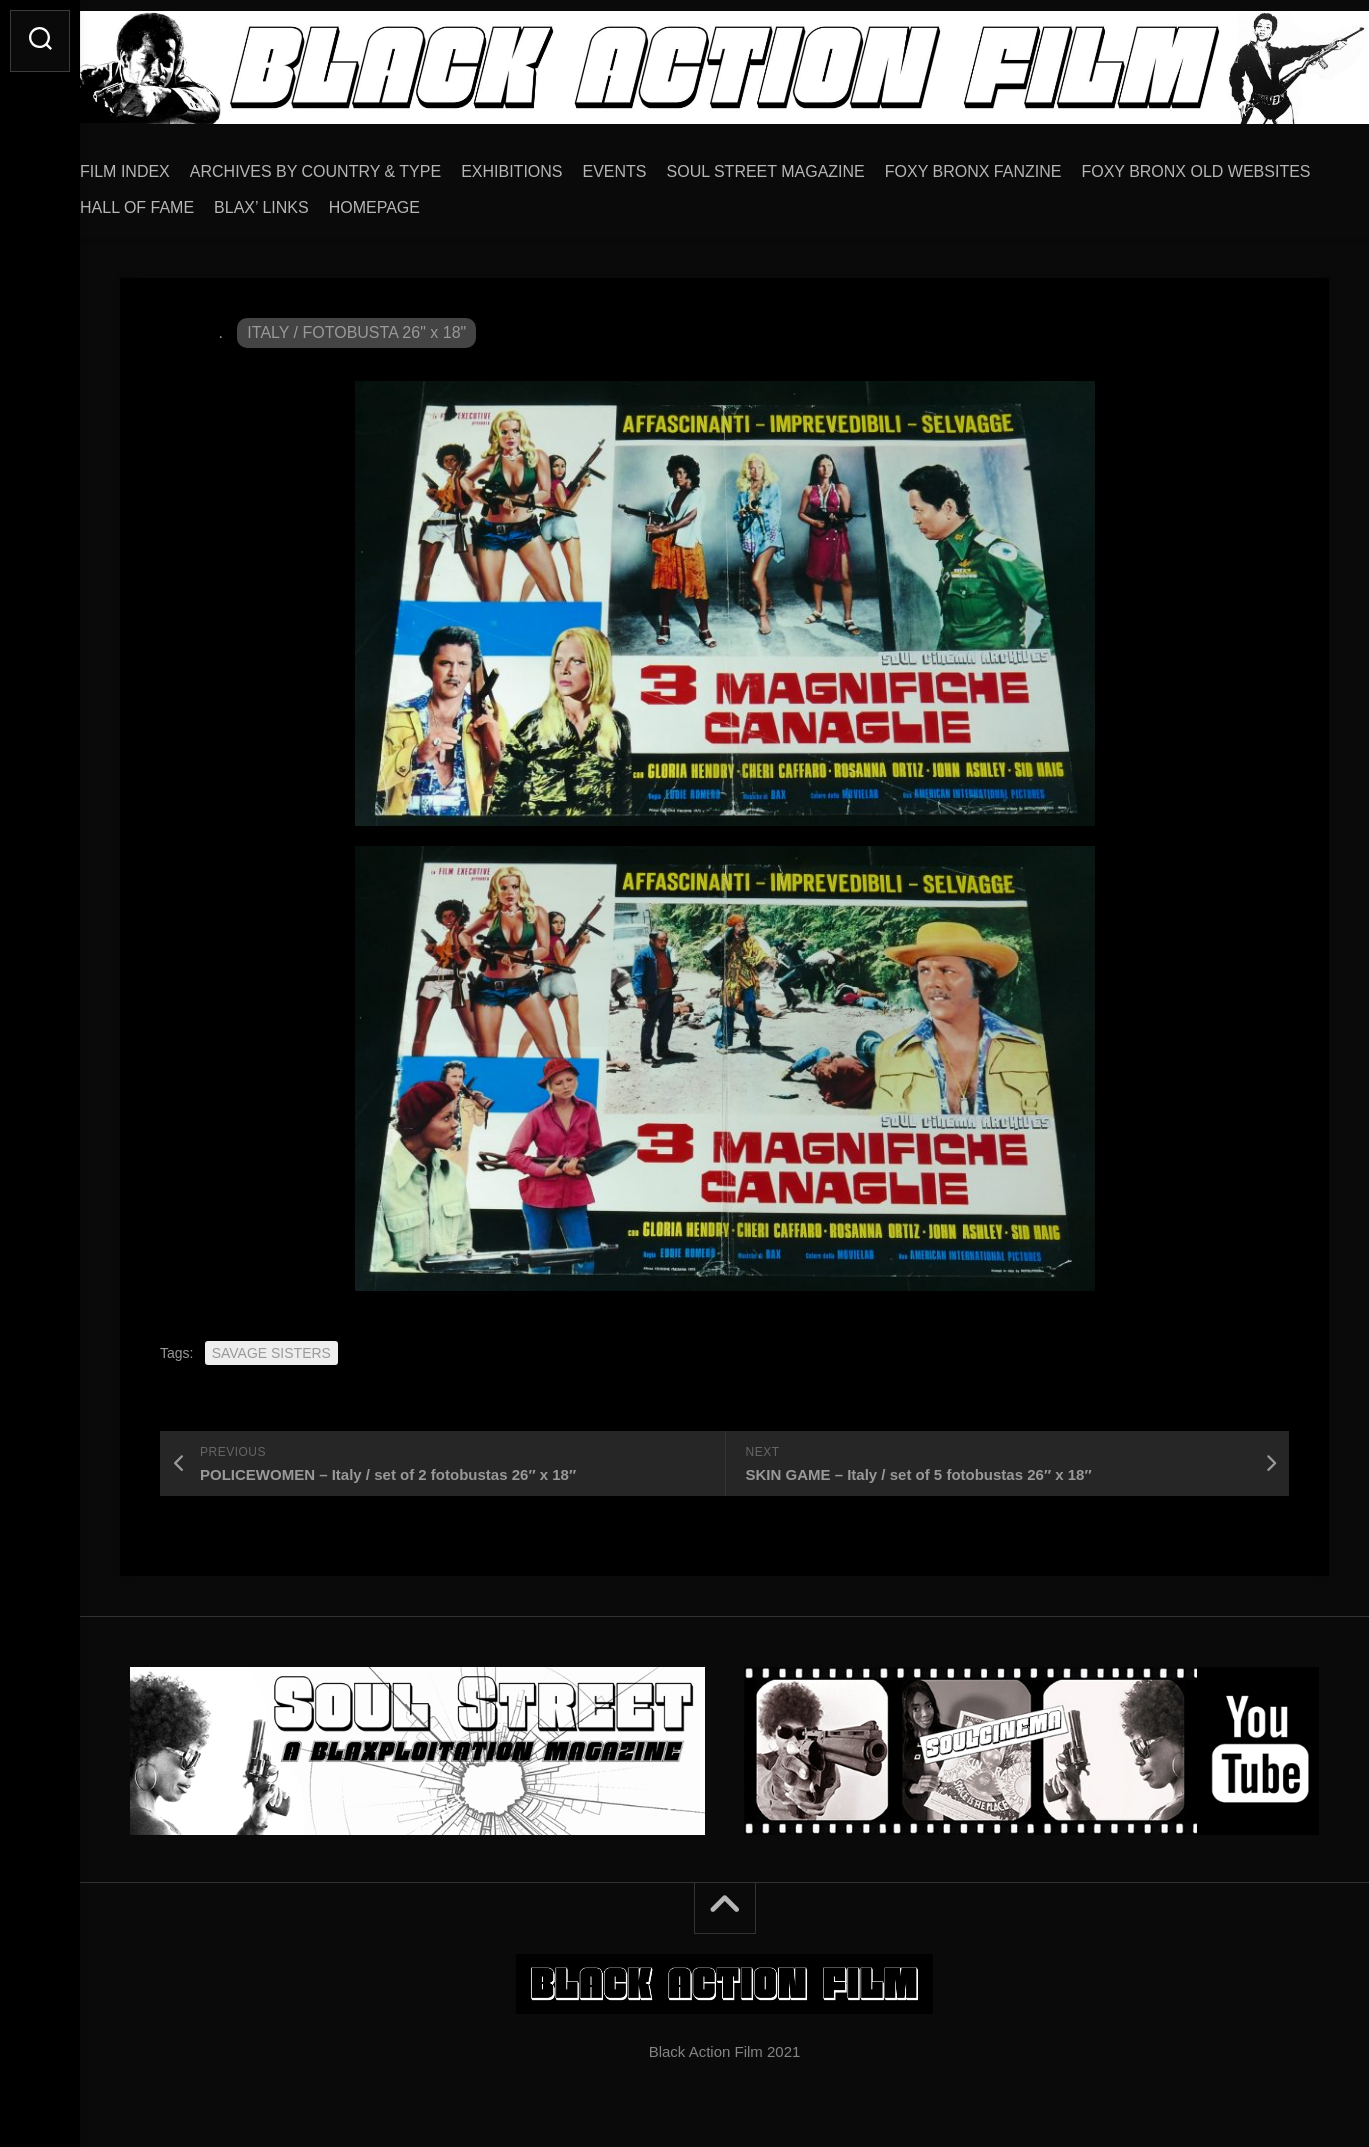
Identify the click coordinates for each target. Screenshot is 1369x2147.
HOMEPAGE (663, 200)
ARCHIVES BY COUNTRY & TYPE (355, 164)
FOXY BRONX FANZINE (1013, 164)
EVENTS (655, 164)
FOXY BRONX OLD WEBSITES (234, 200)
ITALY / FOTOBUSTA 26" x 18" (356, 325)
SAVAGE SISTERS (271, 1346)
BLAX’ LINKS (550, 200)
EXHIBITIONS (551, 164)
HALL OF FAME (426, 200)
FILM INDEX (165, 164)
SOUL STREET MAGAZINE (806, 164)
